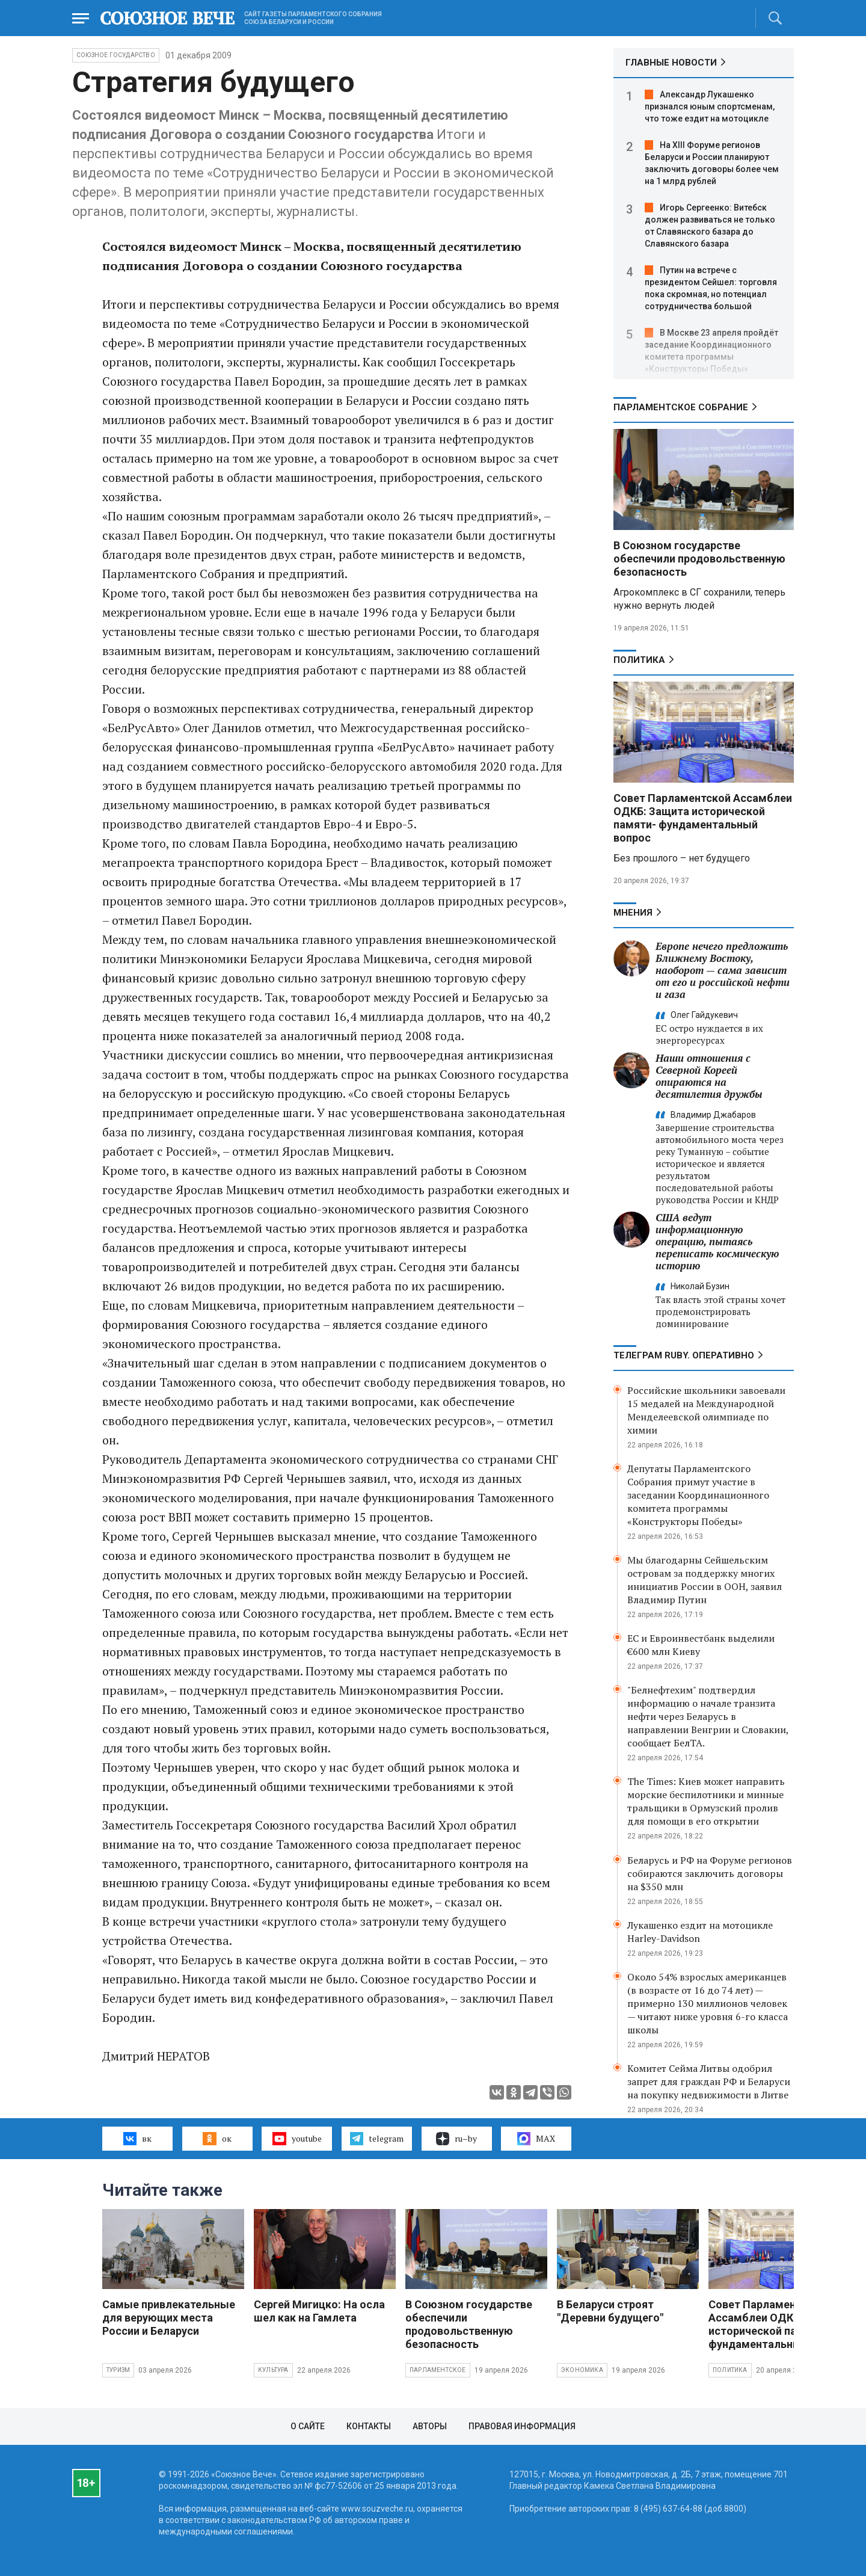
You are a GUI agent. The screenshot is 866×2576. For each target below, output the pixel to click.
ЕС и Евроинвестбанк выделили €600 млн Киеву (701, 1645)
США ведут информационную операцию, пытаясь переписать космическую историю (717, 1241)
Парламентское (438, 2370)
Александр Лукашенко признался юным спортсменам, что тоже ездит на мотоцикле (710, 106)
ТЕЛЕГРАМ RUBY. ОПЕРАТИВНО (683, 1355)
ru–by (456, 2138)
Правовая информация (522, 2426)
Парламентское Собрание (680, 407)
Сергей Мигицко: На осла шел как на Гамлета (319, 2311)
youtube (296, 2138)
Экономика (582, 2370)
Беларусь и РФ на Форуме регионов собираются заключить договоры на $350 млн (709, 1873)
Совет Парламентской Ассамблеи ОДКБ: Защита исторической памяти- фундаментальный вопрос (702, 818)
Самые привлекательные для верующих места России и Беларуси (168, 2317)
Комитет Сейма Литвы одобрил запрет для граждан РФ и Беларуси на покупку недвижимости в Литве (708, 2081)
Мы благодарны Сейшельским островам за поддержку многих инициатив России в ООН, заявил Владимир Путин (704, 1579)
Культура (273, 2370)
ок (217, 2138)
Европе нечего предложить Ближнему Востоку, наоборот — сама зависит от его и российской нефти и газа (723, 970)
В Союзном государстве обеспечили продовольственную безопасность (699, 558)
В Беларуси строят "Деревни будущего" (610, 2311)
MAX (536, 2138)
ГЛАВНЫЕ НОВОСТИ (671, 62)
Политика (639, 660)
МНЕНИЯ (633, 912)
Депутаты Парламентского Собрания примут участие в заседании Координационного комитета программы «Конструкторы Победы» (698, 1495)
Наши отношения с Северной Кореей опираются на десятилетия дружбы (709, 1076)
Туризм (118, 2370)
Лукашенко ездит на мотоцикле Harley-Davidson (700, 1931)
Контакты (368, 2426)
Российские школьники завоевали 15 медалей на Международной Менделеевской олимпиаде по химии (706, 1410)
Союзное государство (115, 55)
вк (137, 2138)
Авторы (430, 2426)
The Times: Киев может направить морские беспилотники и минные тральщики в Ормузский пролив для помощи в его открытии (706, 1801)
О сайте (307, 2426)
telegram (377, 2138)
